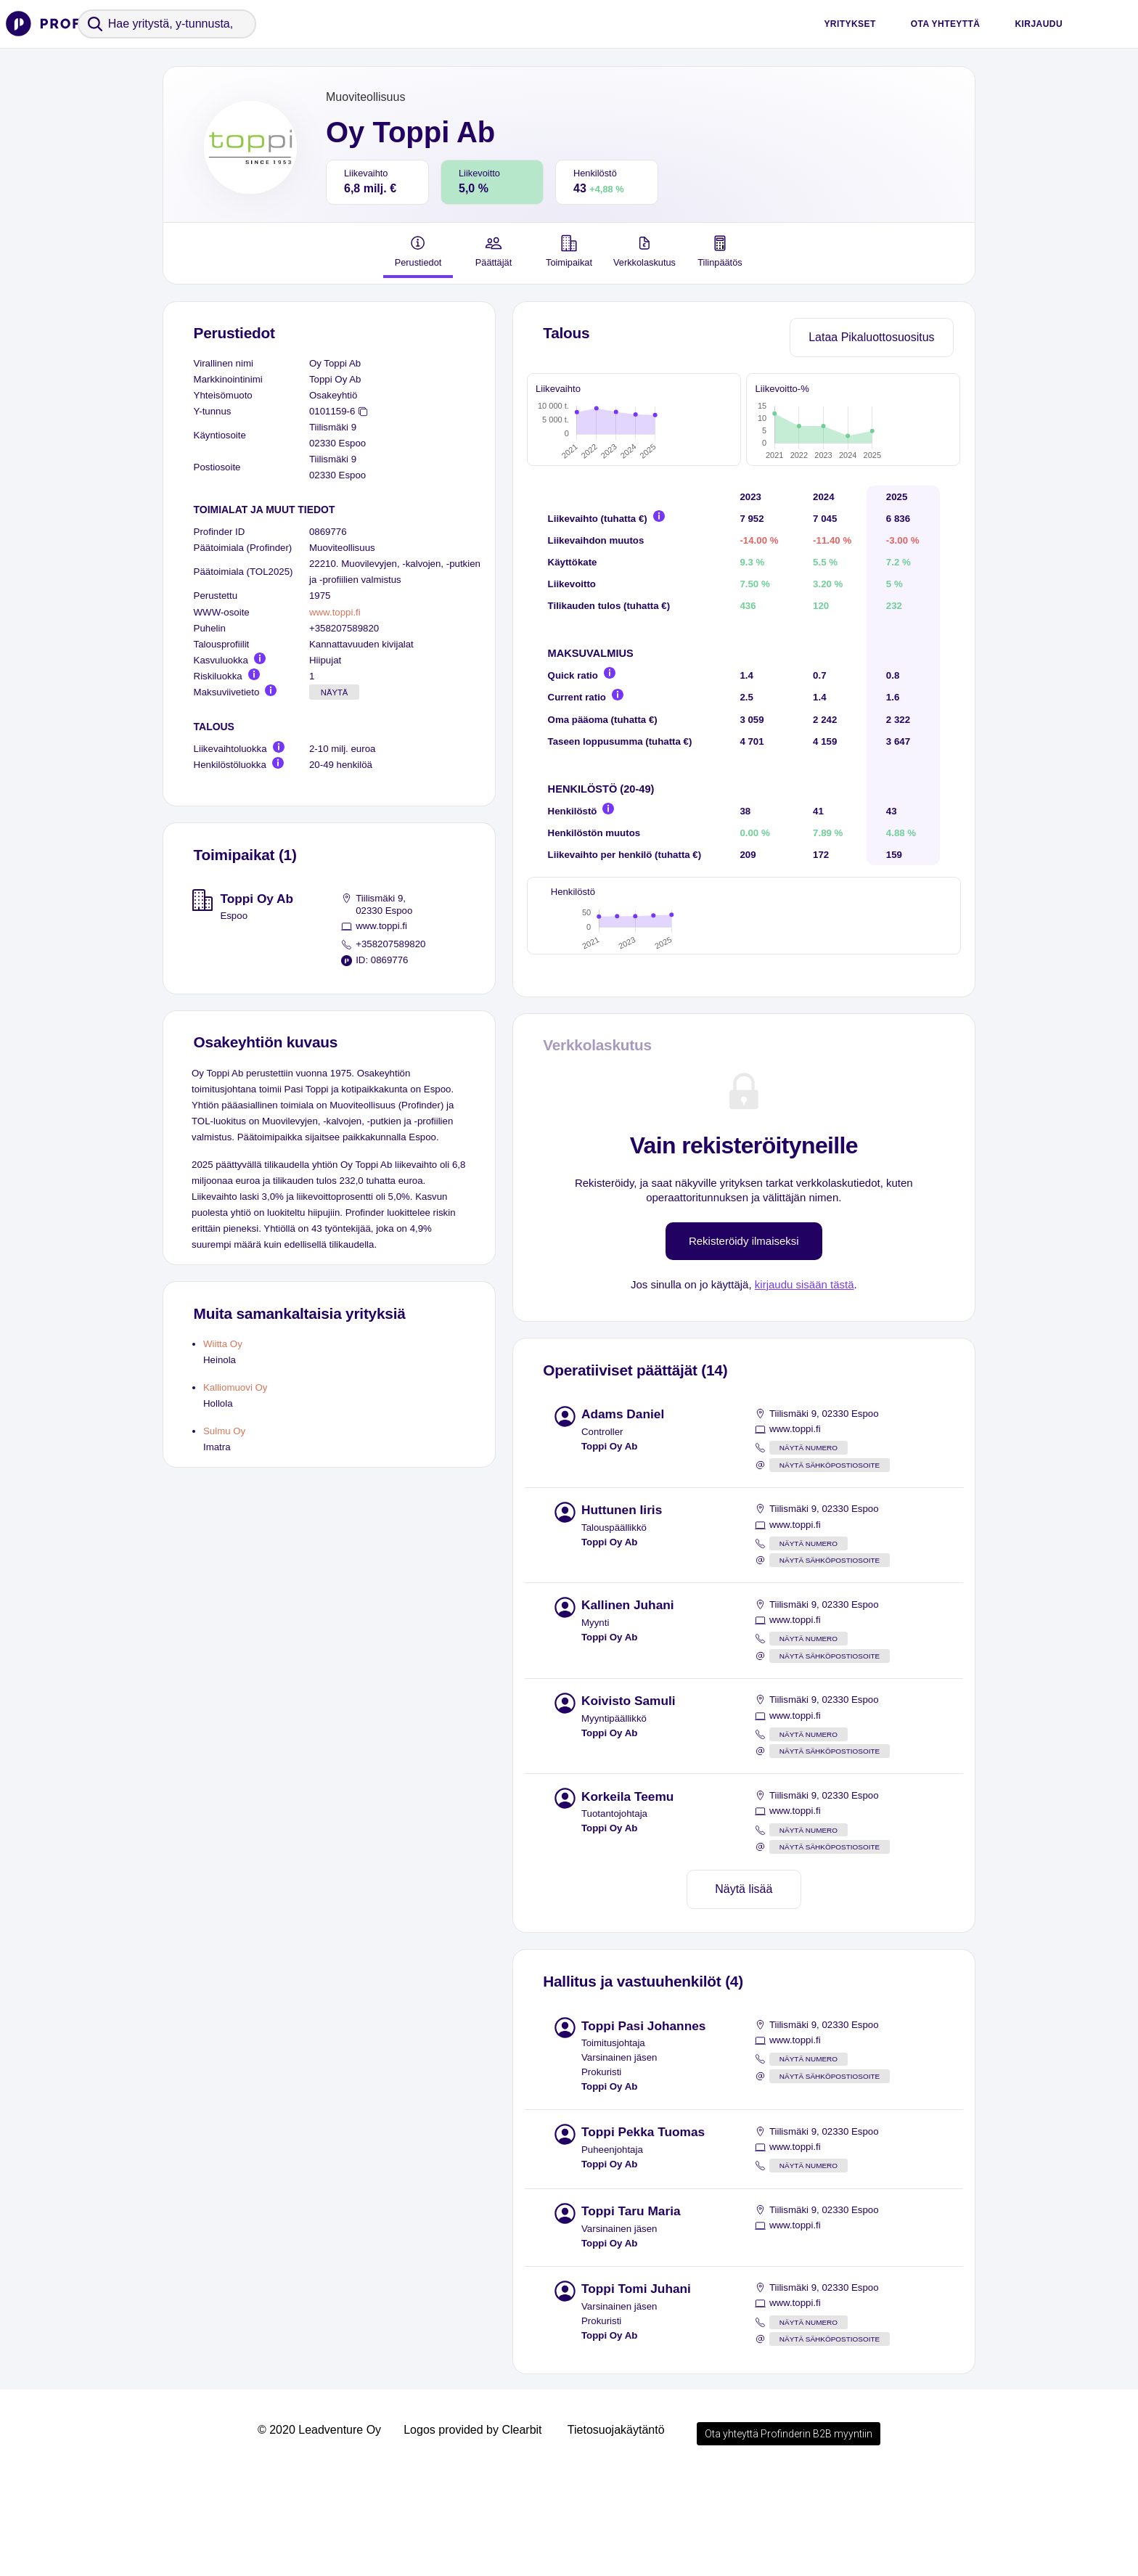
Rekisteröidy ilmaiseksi (744, 1342)
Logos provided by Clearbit (472, 2531)
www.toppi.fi (335, 612)
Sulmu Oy (224, 1431)
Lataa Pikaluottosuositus (871, 337)
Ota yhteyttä (946, 24)
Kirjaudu (1039, 24)
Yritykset (849, 24)
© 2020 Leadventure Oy (319, 2531)
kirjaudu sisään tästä (804, 1386)
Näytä (334, 692)
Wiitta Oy (222, 1343)
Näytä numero (808, 1549)
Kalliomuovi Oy (235, 1387)
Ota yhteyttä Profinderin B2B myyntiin (788, 2535)
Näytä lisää (743, 1990)
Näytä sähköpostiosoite (829, 1567)
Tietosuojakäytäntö (616, 2531)
